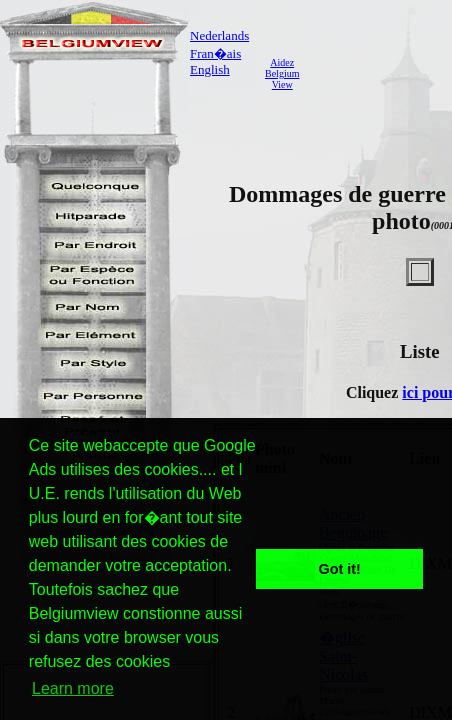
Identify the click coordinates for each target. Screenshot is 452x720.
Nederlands (219, 35)
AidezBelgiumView (282, 73)
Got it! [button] (340, 569)
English (210, 69)
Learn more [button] (73, 688)
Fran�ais (215, 53)
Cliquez (374, 392)
